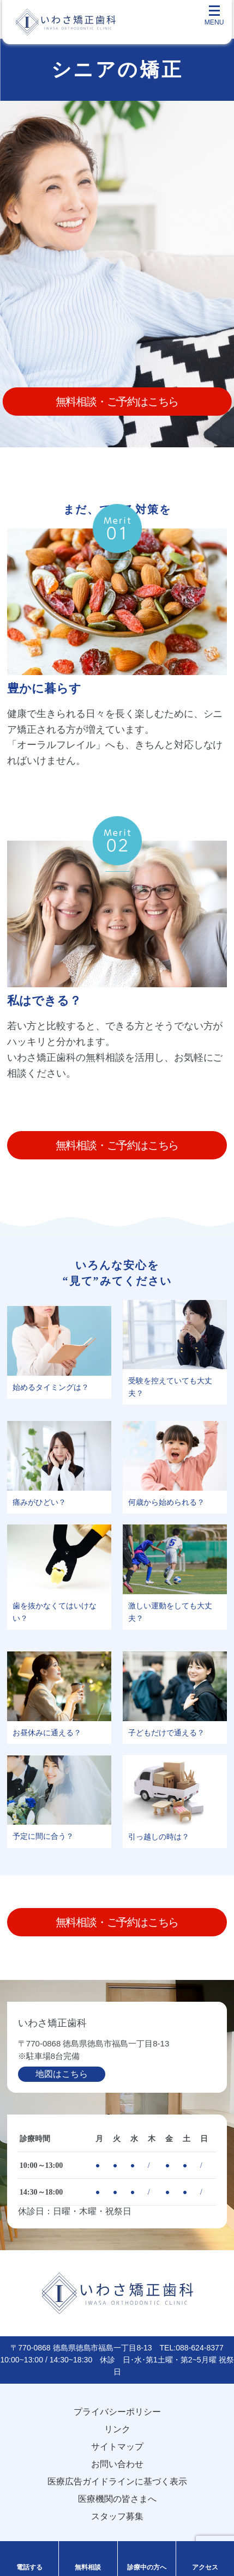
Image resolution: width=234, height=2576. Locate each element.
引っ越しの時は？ (158, 1836)
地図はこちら (61, 2074)
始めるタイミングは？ (51, 1387)
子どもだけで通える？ (166, 1732)
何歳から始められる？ (166, 1502)
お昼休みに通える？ (47, 1732)
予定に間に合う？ (43, 1836)
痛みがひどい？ (39, 1502)
